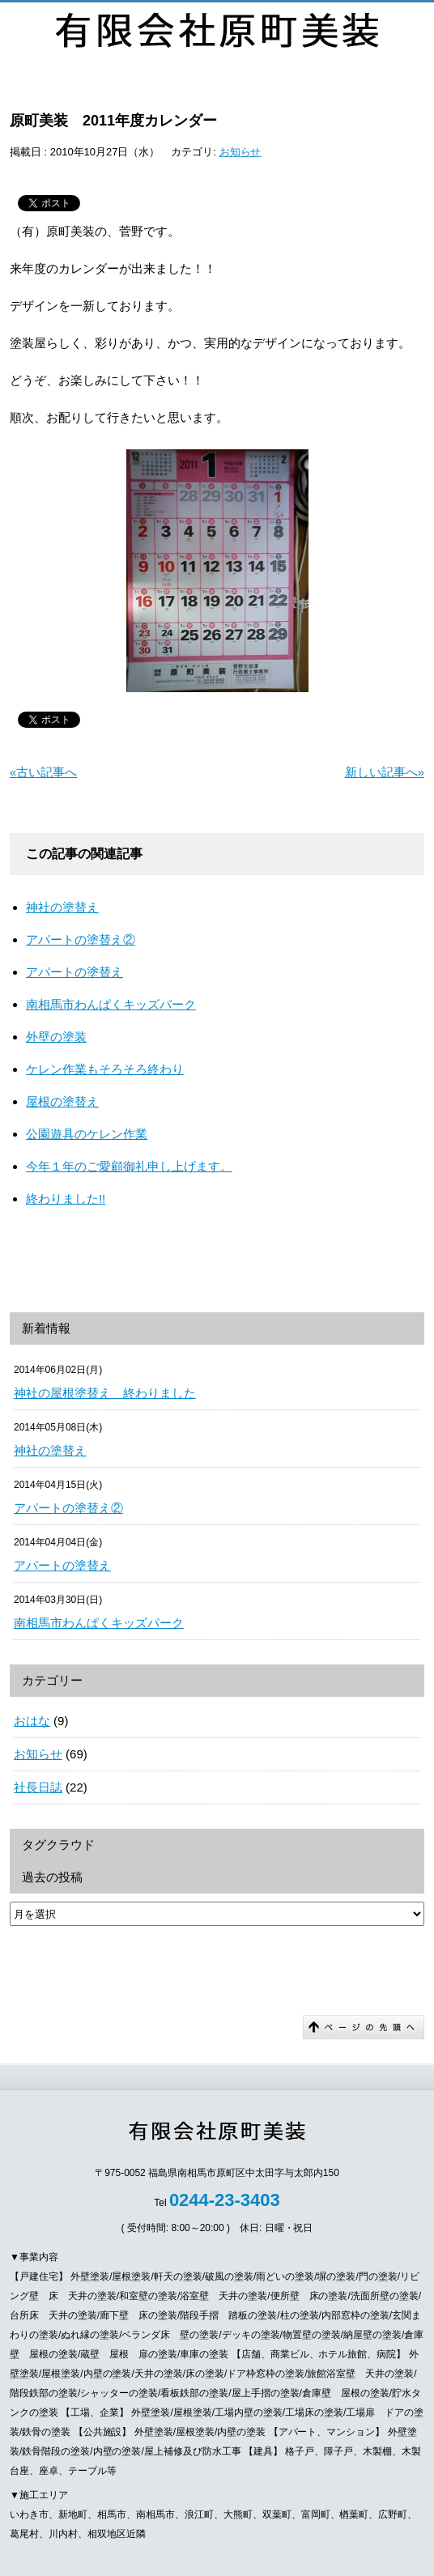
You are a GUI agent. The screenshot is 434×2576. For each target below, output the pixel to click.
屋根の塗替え (62, 1101)
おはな (32, 1721)
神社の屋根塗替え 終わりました (105, 1393)
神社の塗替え (62, 907)
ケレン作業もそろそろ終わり (105, 1069)
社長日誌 (38, 1787)
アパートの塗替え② (80, 939)
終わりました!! (65, 1198)
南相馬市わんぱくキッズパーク (111, 1004)
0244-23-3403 (224, 2200)
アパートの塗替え (74, 972)
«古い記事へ (43, 772)
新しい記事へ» (384, 772)
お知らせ (240, 152)
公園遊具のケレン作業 (86, 1134)
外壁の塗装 (56, 1037)
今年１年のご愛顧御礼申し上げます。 (129, 1166)
